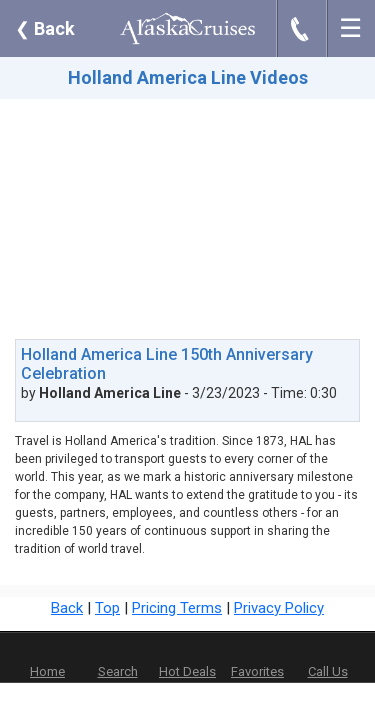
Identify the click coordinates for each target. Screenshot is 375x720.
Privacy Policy (279, 608)
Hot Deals (187, 671)
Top (107, 608)
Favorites (257, 658)
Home (47, 671)
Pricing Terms (177, 608)
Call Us (328, 671)
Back (45, 28)
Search (118, 671)
